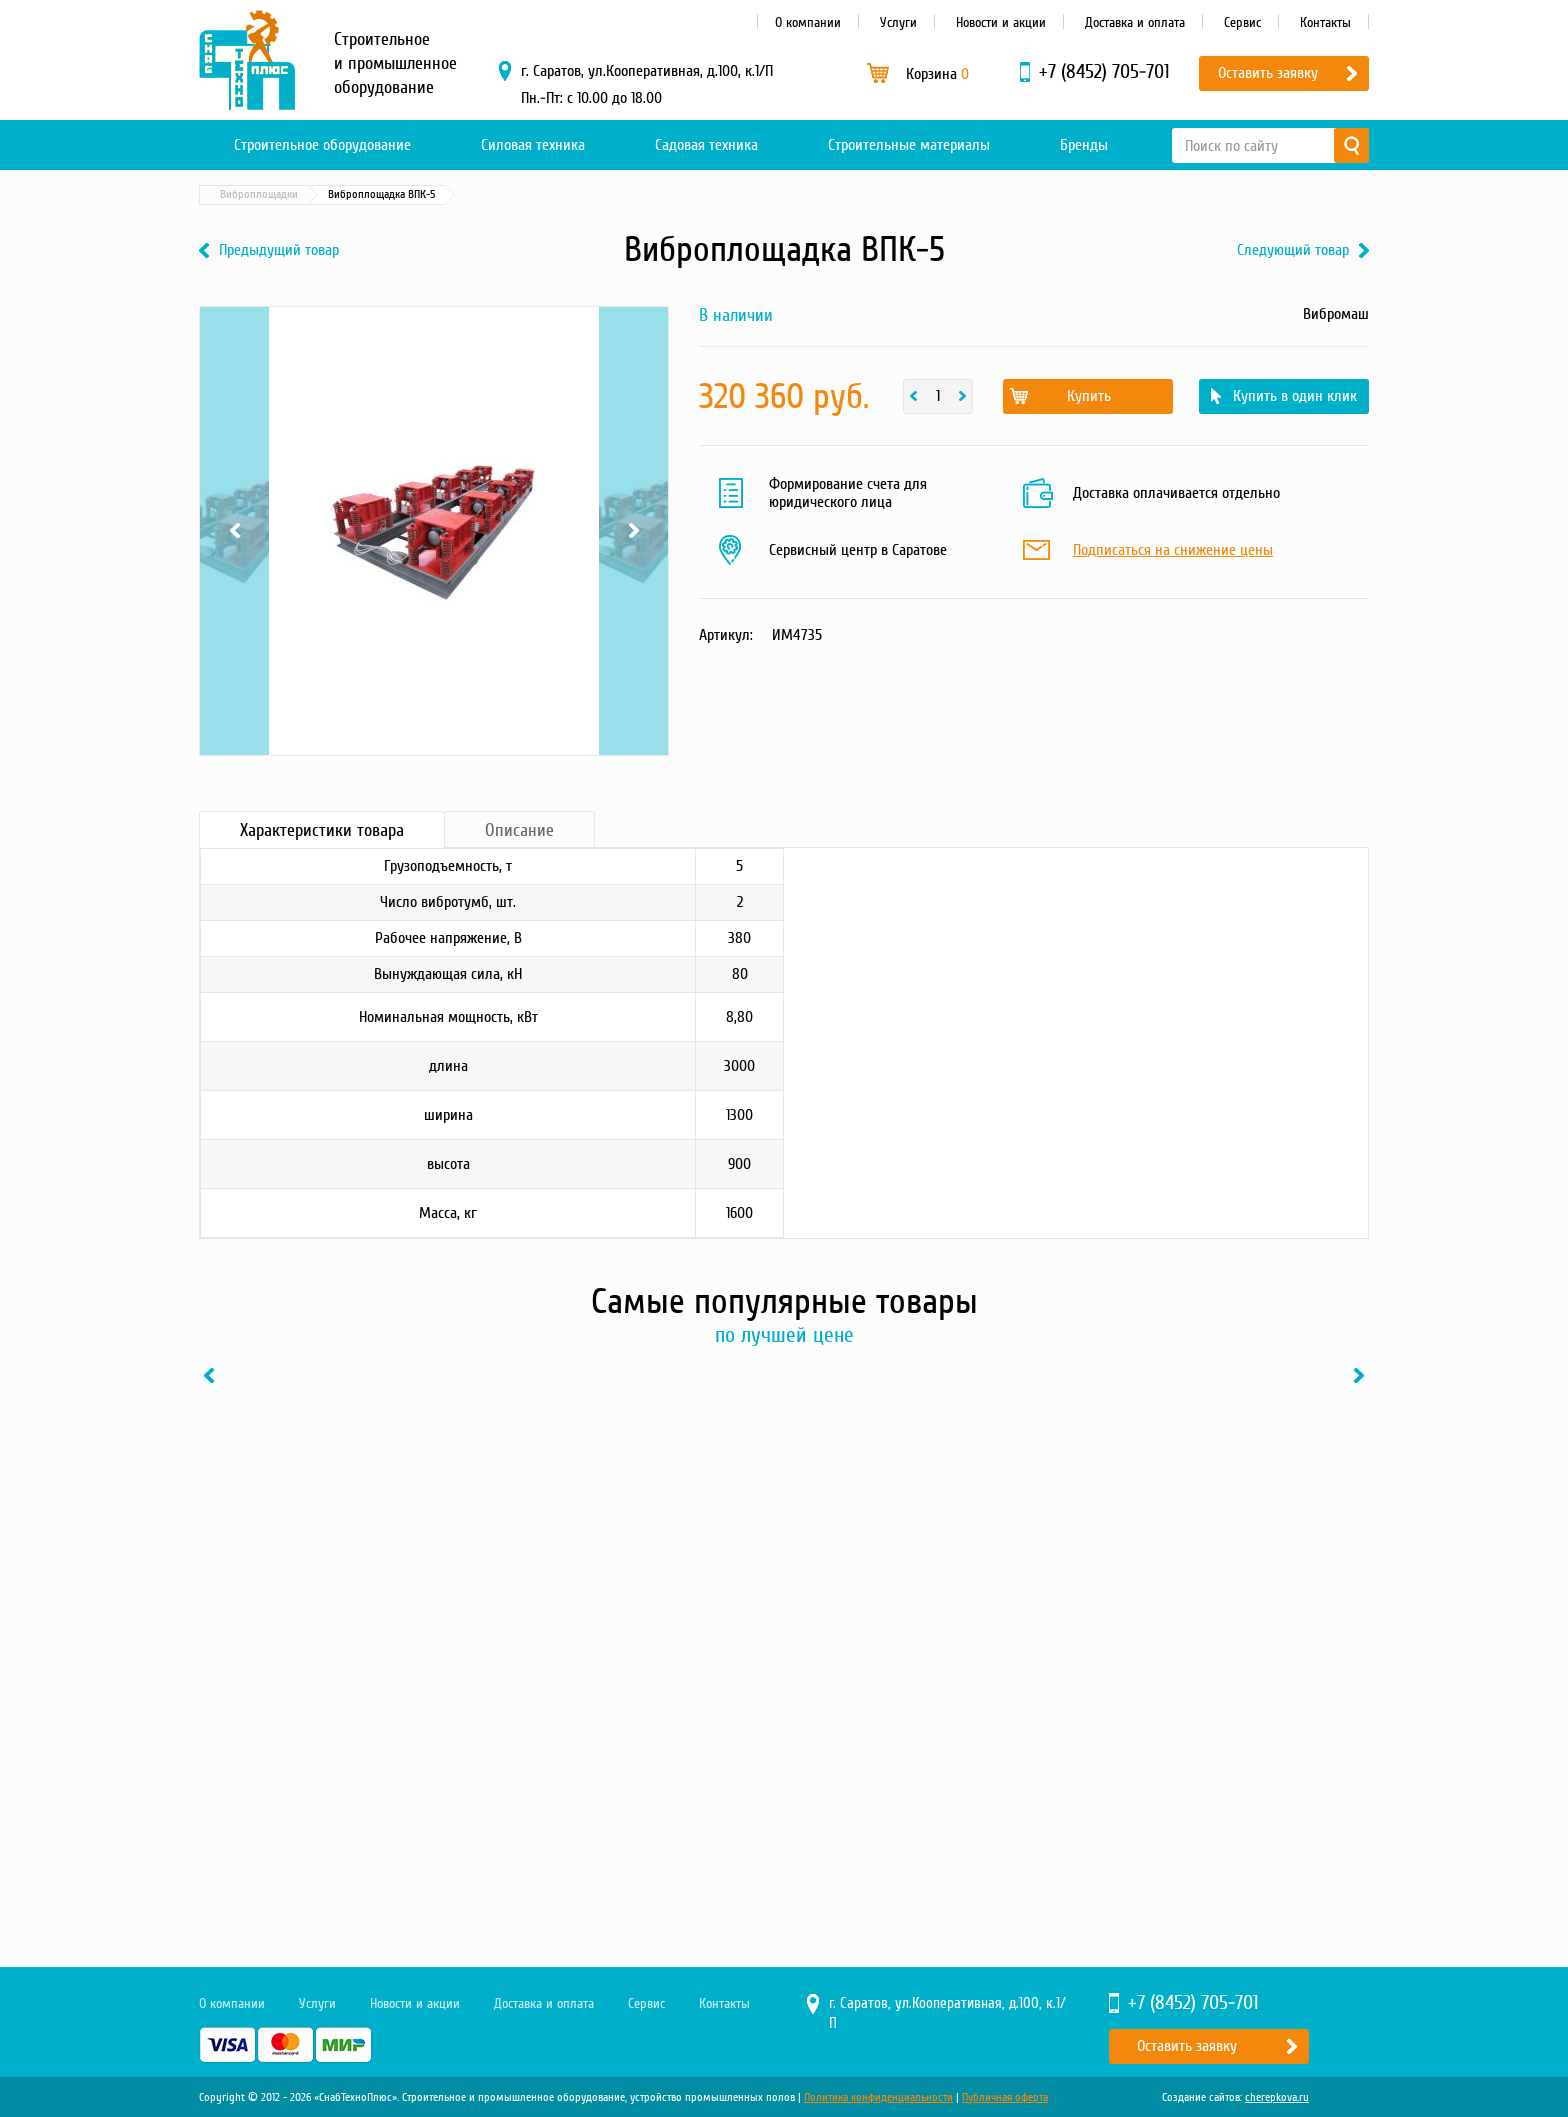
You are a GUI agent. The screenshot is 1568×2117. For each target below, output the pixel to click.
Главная (228, 194)
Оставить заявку (1268, 73)
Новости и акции (1001, 22)
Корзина (937, 74)
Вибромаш (1336, 314)
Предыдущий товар (279, 250)
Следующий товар (1293, 250)
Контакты (1325, 22)
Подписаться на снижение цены (1173, 551)
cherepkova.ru (1277, 2097)
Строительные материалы (909, 145)
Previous (234, 531)
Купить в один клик (1295, 396)
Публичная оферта (1005, 2097)
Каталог (294, 194)
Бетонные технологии (393, 194)
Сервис (1242, 22)
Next (633, 531)
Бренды (1084, 145)
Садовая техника (706, 145)
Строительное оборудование (322, 145)
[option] (334, 1601)
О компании (808, 22)
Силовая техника (533, 145)
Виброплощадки (514, 194)
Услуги (898, 22)
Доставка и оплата (1135, 22)
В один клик (408, 1798)
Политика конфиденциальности (878, 2097)
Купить (1089, 396)
